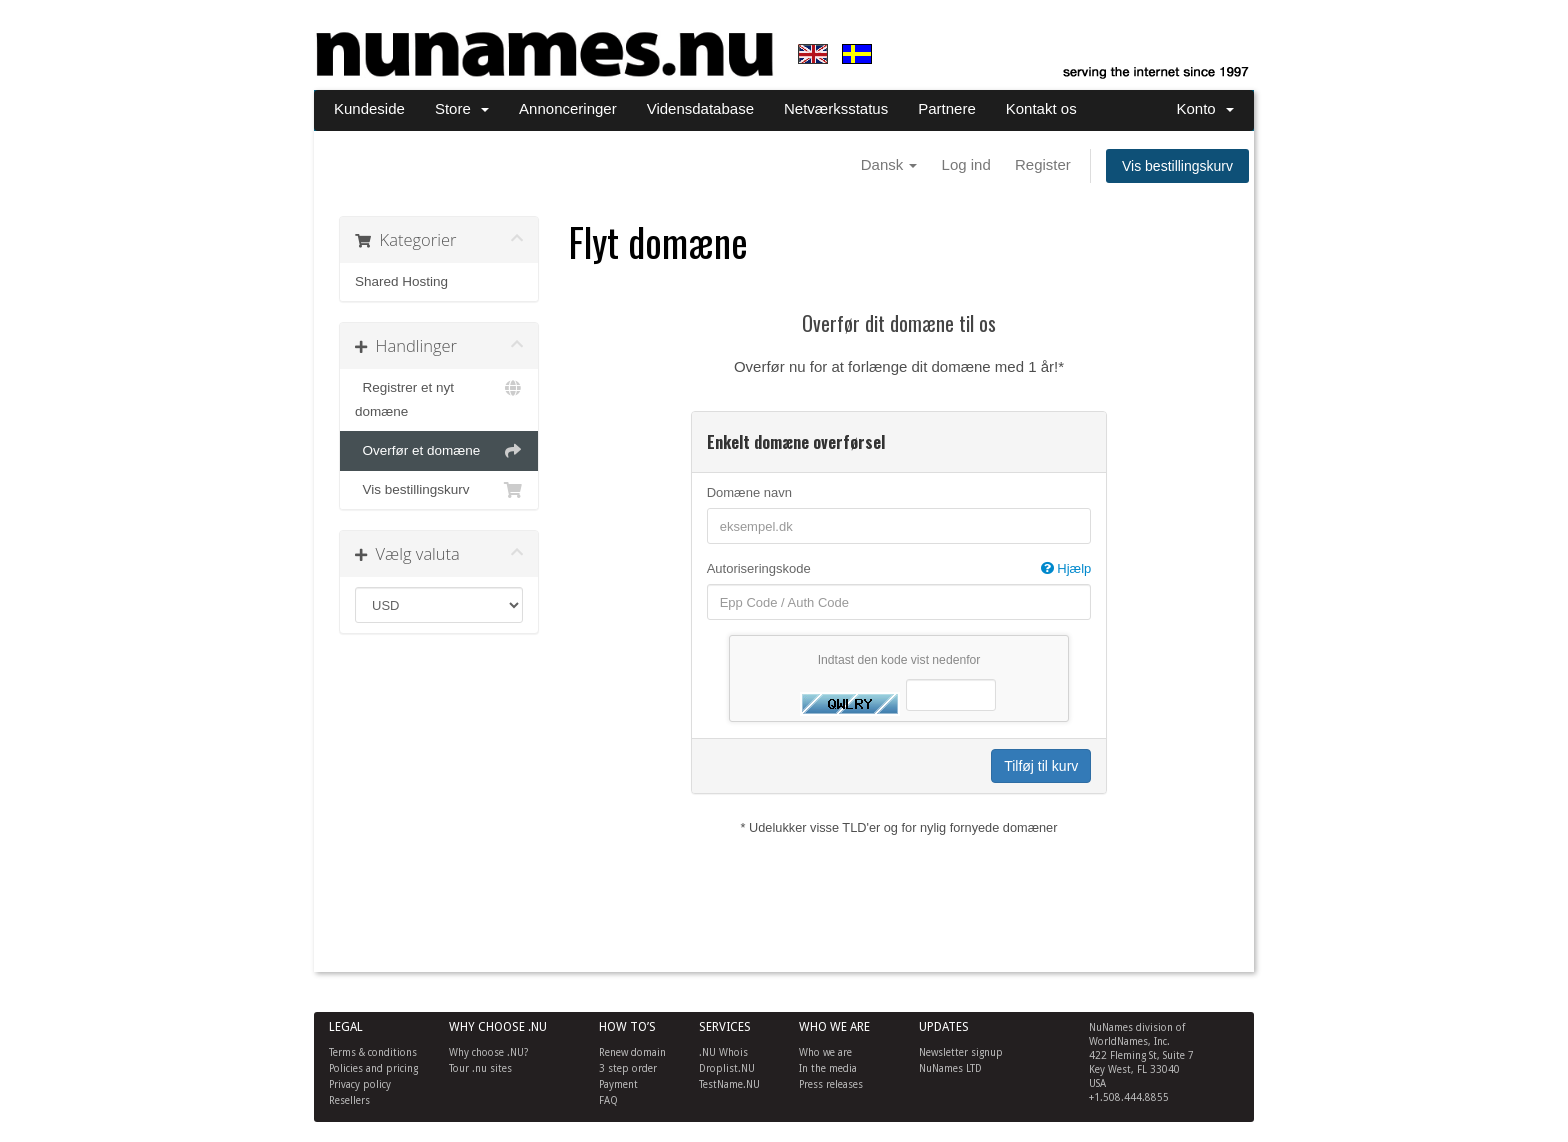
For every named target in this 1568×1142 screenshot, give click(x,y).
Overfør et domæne (439, 451)
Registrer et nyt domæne (439, 397)
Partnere (947, 108)
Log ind (966, 164)
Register (1043, 164)
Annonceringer (568, 108)
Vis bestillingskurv (1177, 166)
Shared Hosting (401, 281)
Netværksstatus (836, 108)
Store (462, 108)
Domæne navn (749, 492)
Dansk (889, 164)
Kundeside (369, 108)
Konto (1205, 108)
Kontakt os (1041, 108)
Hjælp (1066, 568)
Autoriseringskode (899, 569)
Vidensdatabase (700, 108)
